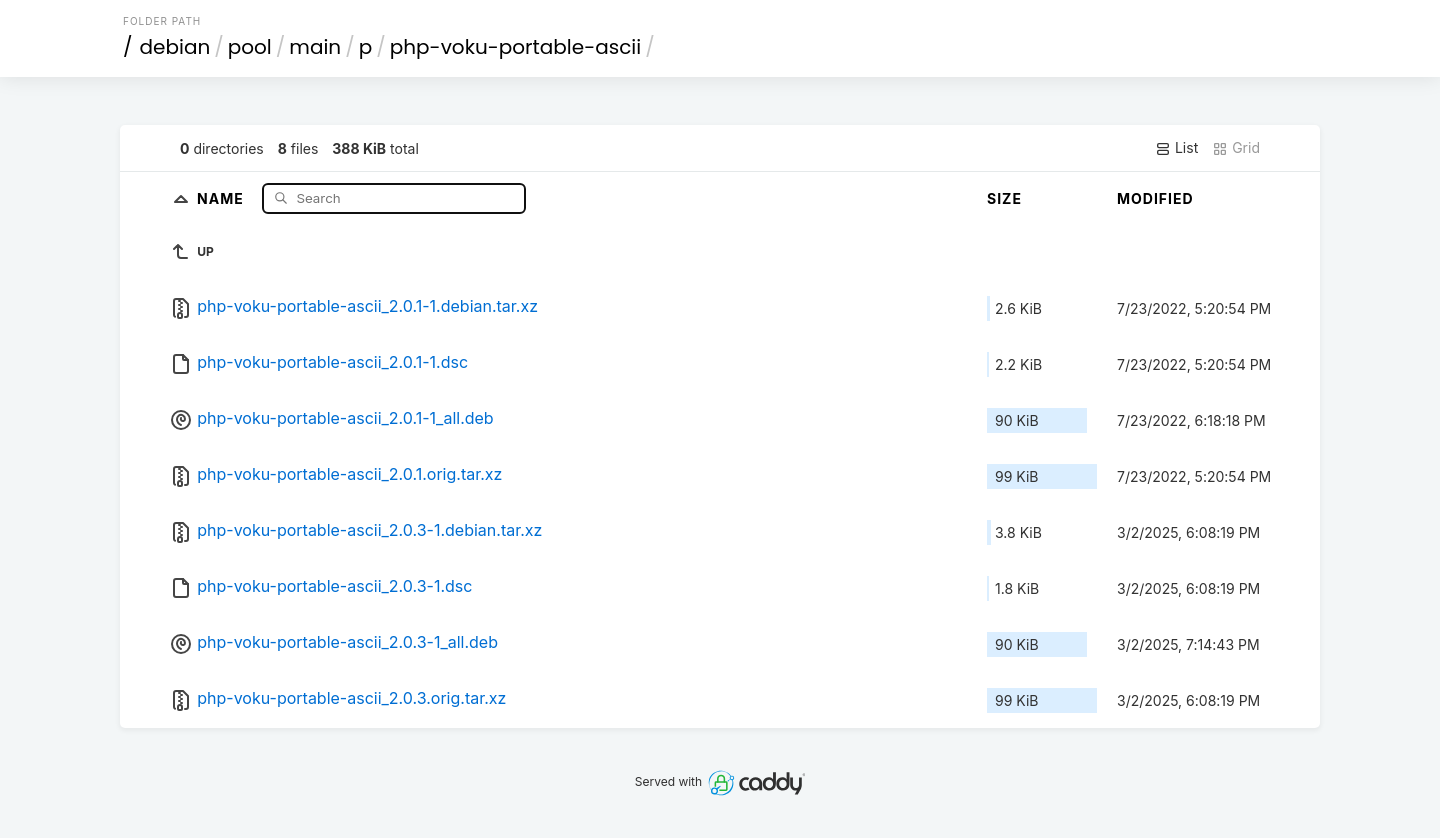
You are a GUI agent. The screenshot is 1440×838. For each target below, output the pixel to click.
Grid (1236, 148)
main (315, 47)
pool (250, 47)
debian (175, 47)
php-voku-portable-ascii (515, 47)
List (1176, 148)
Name (222, 197)
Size (1004, 198)
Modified (1155, 198)
